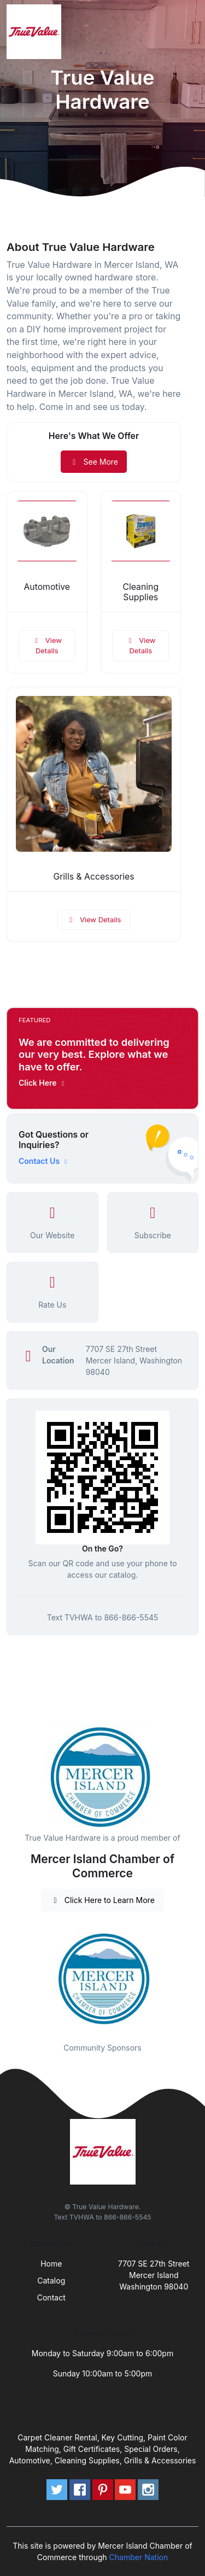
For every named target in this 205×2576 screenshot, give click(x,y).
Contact (51, 2297)
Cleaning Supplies (140, 592)
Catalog (51, 2280)
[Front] (36, 31)
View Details (47, 645)
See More (93, 461)
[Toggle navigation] (188, 31)
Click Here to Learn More (102, 1900)
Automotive (47, 587)
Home (51, 2263)
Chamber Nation (138, 2557)
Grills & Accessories (93, 876)
